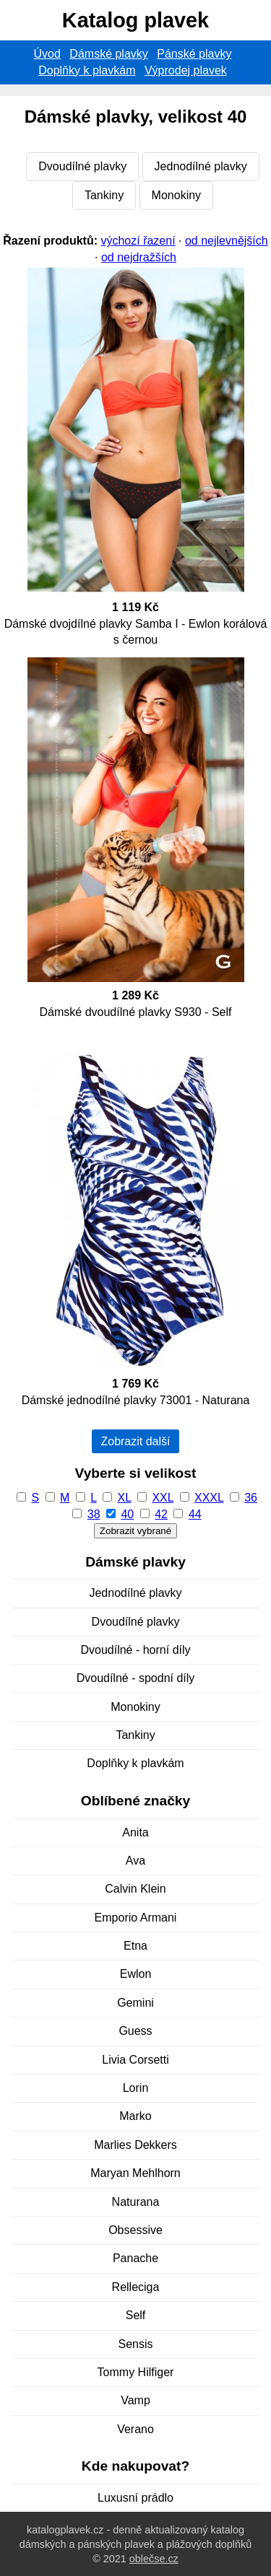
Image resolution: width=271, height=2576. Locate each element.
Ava (135, 1860)
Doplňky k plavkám (86, 70)
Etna (135, 1946)
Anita (135, 1832)
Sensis (135, 2344)
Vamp (135, 2400)
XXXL (208, 1497)
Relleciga (136, 2287)
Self (136, 2315)
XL (125, 1497)
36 (250, 1497)
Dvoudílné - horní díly (135, 1650)
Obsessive (135, 2230)
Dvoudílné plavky (82, 166)
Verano (135, 2429)
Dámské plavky (108, 54)
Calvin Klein (135, 1889)
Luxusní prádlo (135, 2498)
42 (161, 1514)
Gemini (135, 2003)
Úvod (47, 54)
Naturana (136, 2202)
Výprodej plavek (186, 70)
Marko (135, 2116)
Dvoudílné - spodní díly (136, 1678)
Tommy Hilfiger (136, 2372)
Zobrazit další (135, 1441)
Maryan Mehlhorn (135, 2173)
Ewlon (136, 1974)
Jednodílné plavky (201, 166)
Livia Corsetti (135, 2060)
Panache (135, 2258)
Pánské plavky (194, 54)
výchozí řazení (137, 241)
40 (127, 1514)
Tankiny (104, 195)
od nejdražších (138, 257)
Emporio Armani (136, 1917)
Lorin (136, 2088)
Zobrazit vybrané (135, 1530)
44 (195, 1514)
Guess (135, 2031)
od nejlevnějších (226, 241)
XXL (162, 1497)
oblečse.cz (153, 2558)
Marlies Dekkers (135, 2145)
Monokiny (176, 195)
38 (93, 1514)
